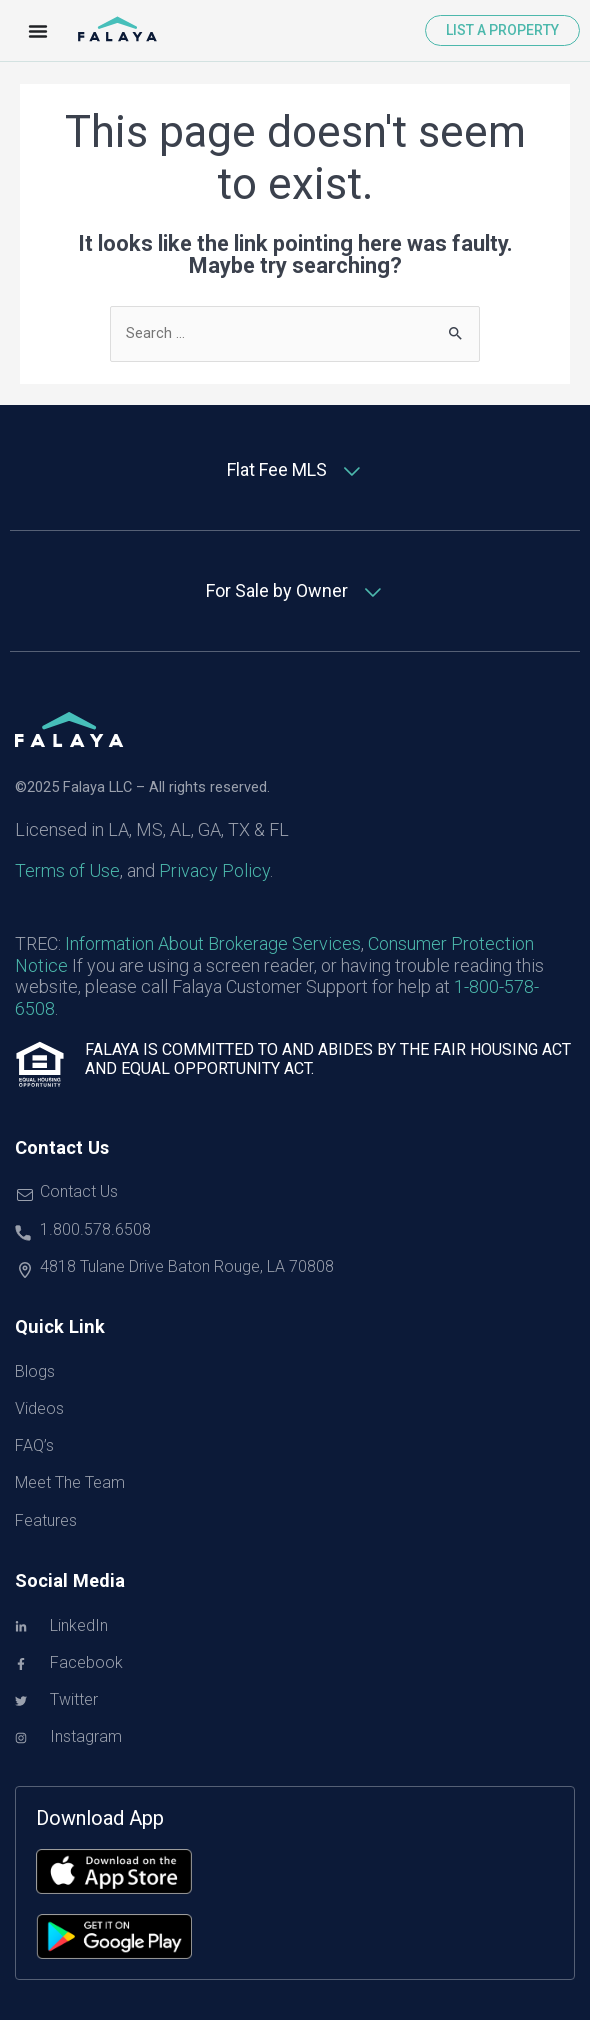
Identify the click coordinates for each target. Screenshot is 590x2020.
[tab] (295, 470)
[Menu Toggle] (38, 31)
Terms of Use (67, 870)
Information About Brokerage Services (213, 943)
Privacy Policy (214, 870)
